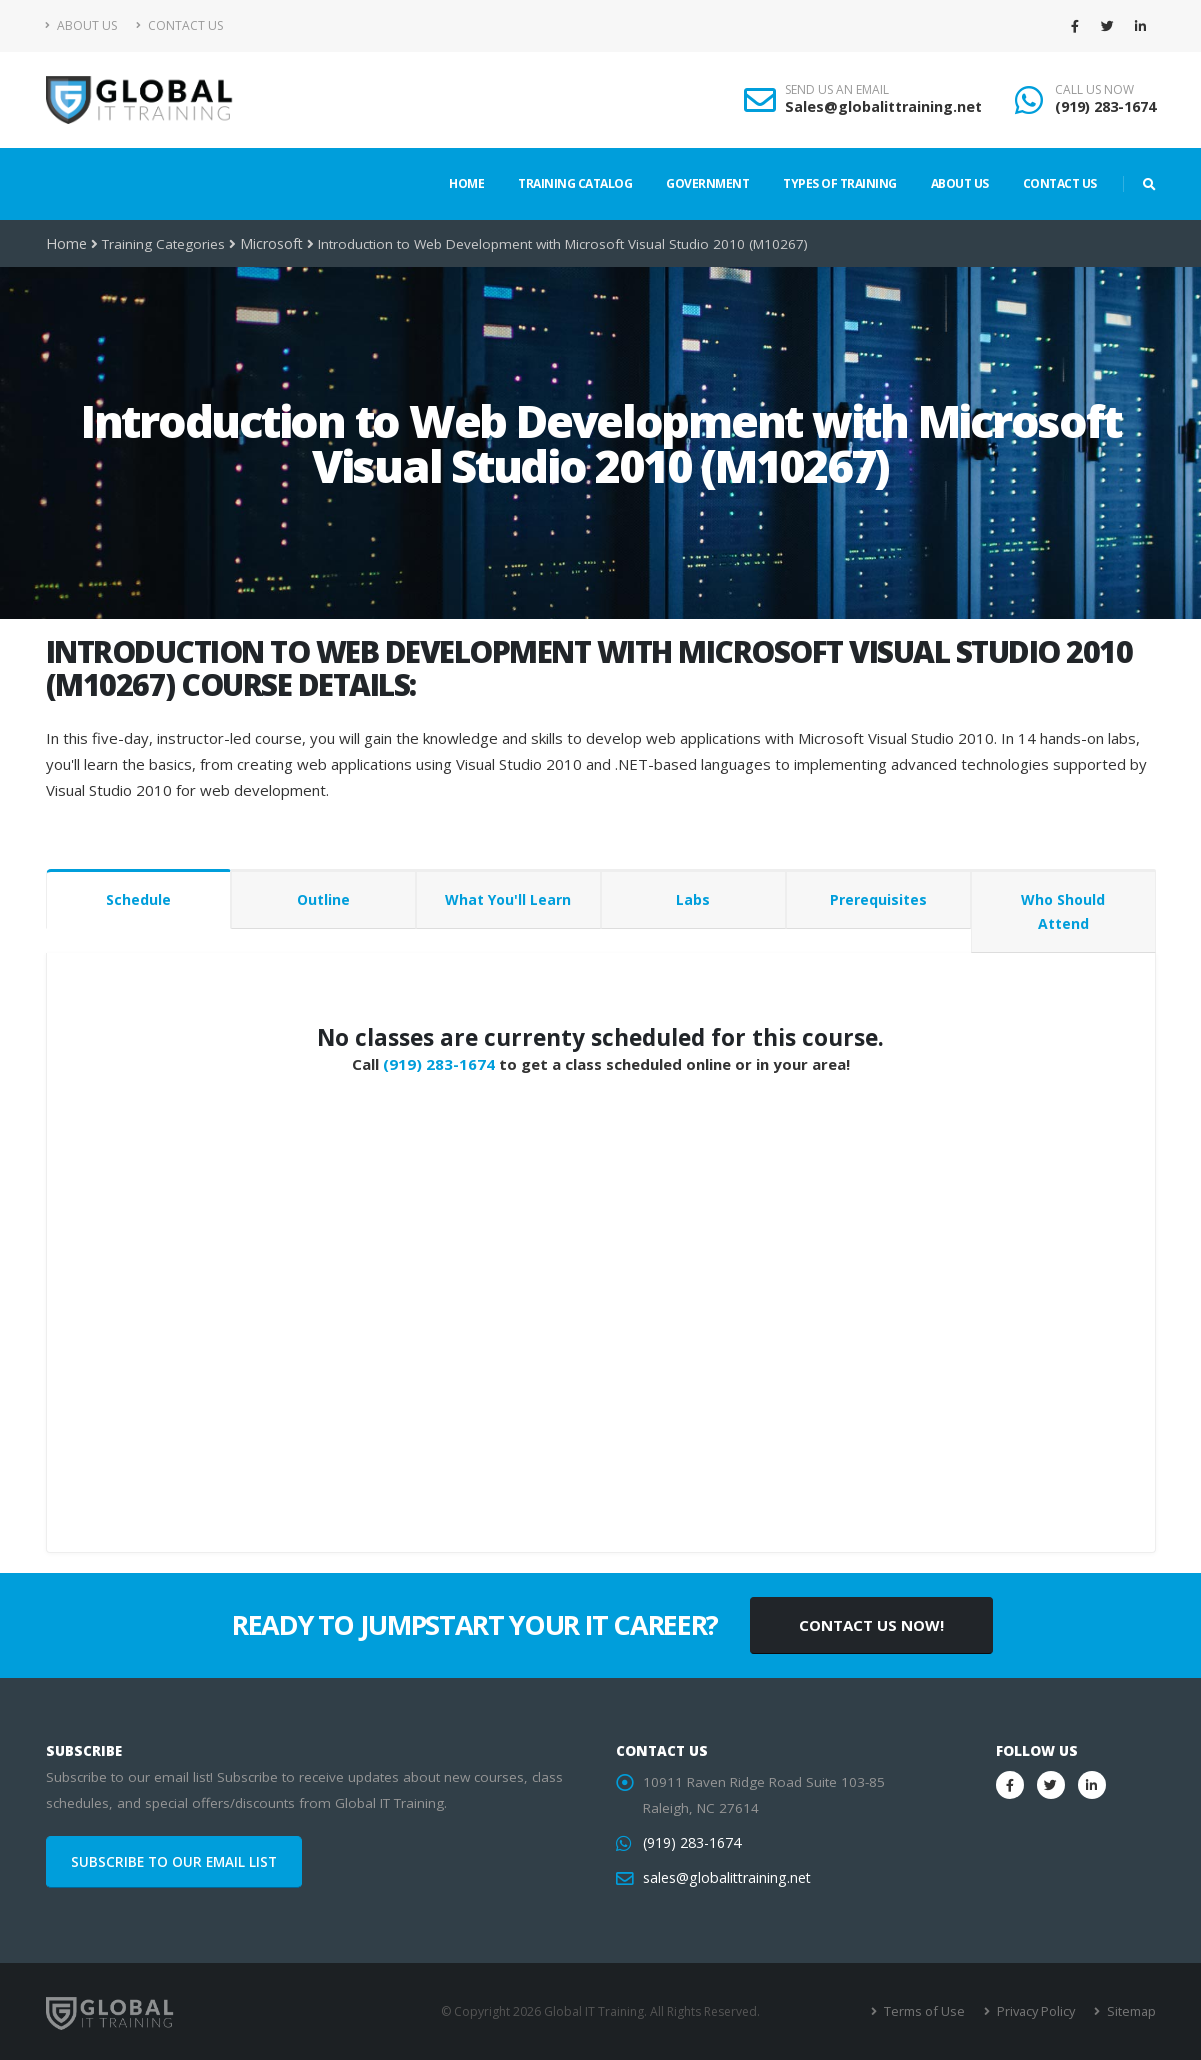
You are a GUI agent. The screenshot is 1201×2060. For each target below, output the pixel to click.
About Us (81, 25)
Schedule (138, 899)
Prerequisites (878, 899)
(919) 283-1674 (1105, 106)
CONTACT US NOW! (871, 1625)
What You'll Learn (508, 899)
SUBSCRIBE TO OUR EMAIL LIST (174, 1862)
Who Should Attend (1063, 911)
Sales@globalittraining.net (883, 106)
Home (466, 183)
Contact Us (179, 25)
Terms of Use (930, 2011)
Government (707, 183)
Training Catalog (575, 183)
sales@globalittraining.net (724, 1878)
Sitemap (1131, 2011)
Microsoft (267, 244)
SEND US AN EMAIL (837, 90)
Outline (323, 899)
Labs (693, 899)
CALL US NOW (1094, 90)
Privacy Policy (1038, 2011)
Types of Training (840, 183)
